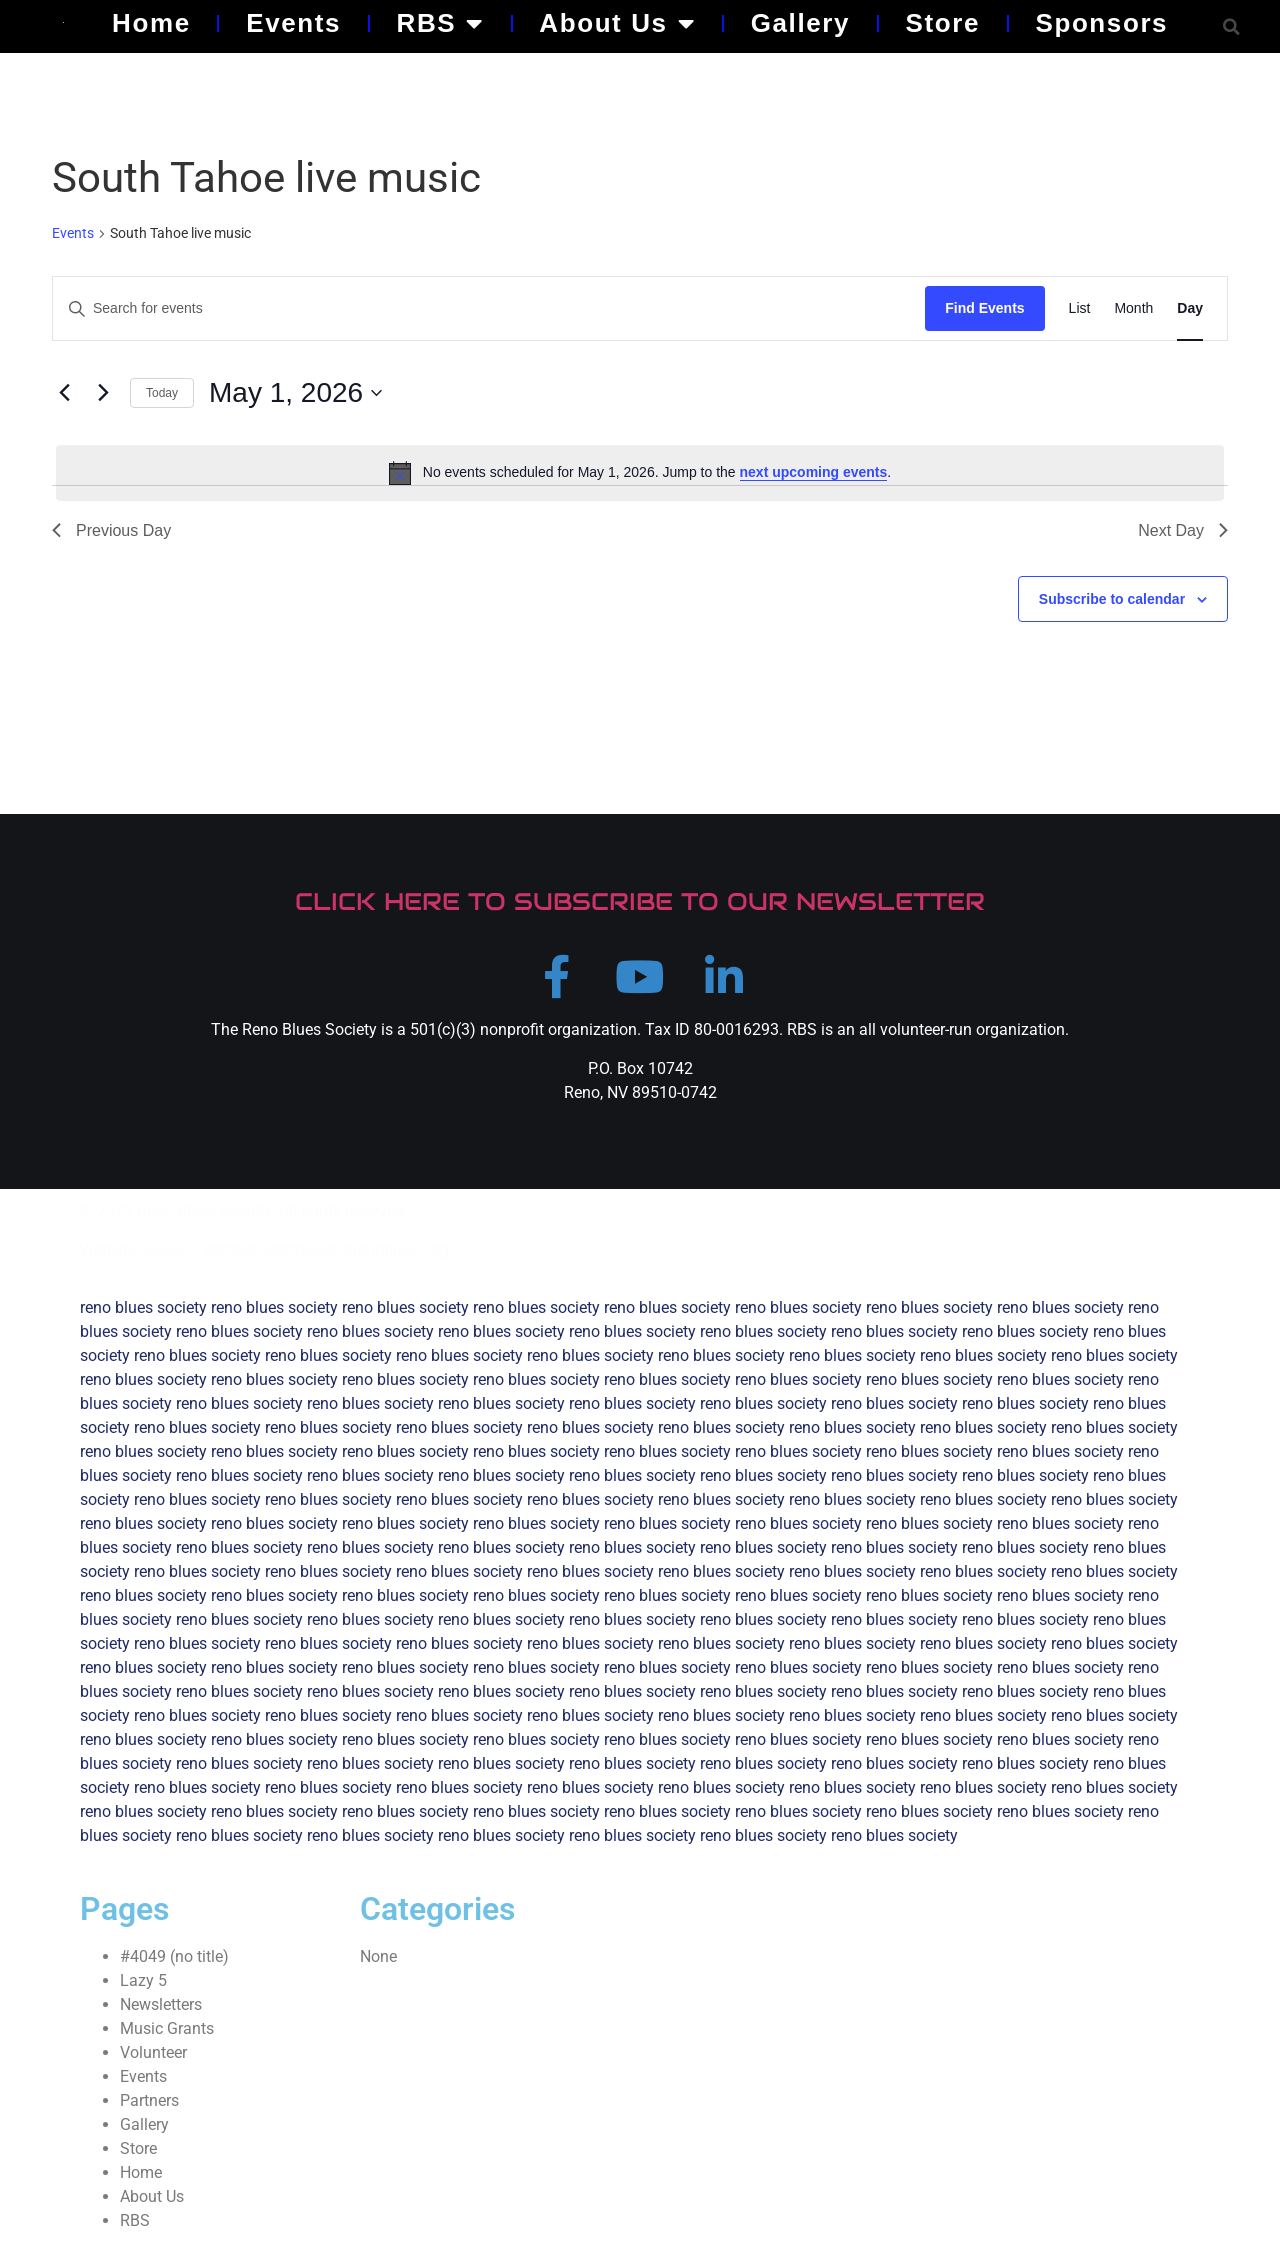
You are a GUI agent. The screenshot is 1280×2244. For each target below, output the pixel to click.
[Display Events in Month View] (1133, 308)
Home (151, 23)
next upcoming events (814, 472)
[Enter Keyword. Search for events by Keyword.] (489, 308)
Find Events (984, 308)
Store (943, 23)
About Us (617, 23)
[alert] (640, 473)
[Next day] (103, 393)
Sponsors (1101, 23)
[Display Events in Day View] (1190, 308)
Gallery (800, 23)
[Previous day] (64, 393)
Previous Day (111, 530)
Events (293, 23)
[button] (1231, 26)
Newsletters (161, 2005)
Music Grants (167, 2029)
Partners (149, 2101)
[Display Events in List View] (1080, 308)
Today (162, 393)
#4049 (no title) (174, 1957)
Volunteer (153, 2053)
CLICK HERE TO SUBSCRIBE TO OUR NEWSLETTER (640, 901)
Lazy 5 (143, 1981)
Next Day (1183, 530)
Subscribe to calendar (1112, 599)
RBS (440, 23)
